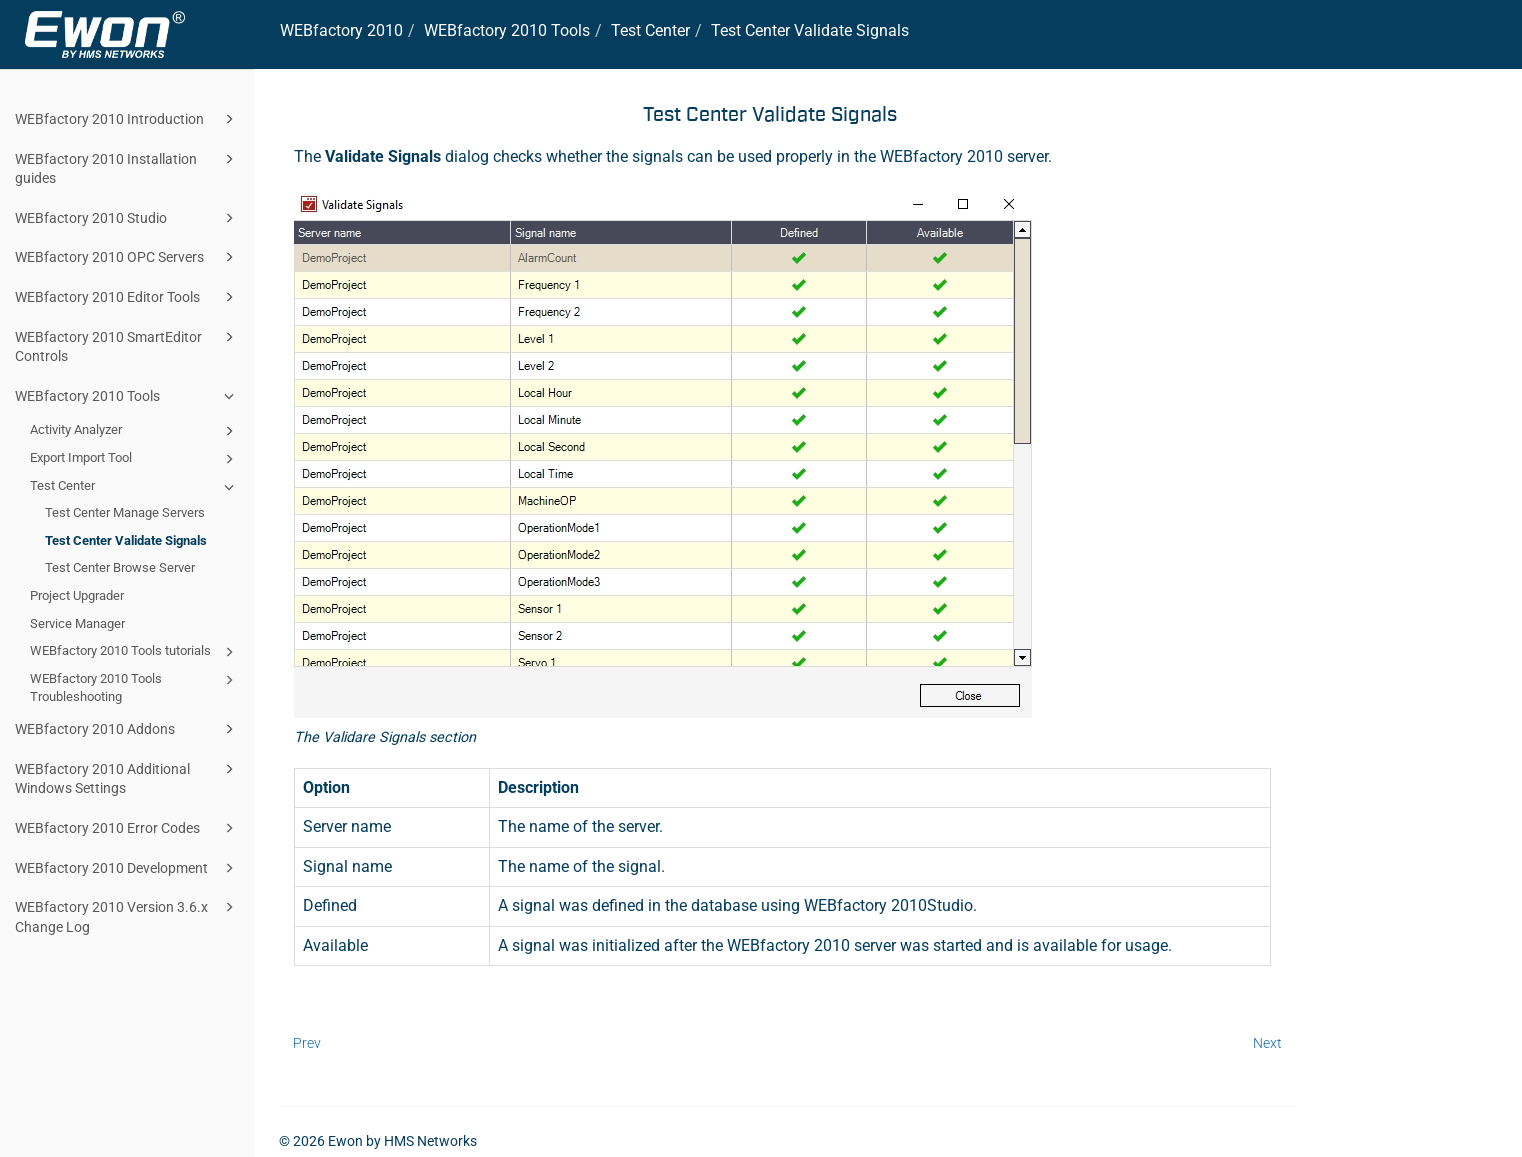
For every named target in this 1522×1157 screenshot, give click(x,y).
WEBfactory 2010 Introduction (127, 119)
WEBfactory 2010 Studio (127, 218)
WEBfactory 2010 (341, 30)
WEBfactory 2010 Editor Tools (127, 297)
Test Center (135, 487)
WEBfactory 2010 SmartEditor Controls (127, 345)
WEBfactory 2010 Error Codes (127, 828)
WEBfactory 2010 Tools (127, 396)
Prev (307, 1043)
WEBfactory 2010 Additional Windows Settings (127, 777)
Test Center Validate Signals (126, 540)
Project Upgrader (77, 595)
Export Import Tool (135, 459)
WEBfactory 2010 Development (127, 868)
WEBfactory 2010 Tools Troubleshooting (135, 686)
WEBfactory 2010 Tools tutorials (135, 652)
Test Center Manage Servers (125, 512)
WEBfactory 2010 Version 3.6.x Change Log (127, 915)
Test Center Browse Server (120, 567)
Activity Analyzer (135, 431)
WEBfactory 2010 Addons (127, 729)
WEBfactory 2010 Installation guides (127, 167)
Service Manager (77, 623)
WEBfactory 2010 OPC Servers (127, 257)
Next (1267, 1043)
